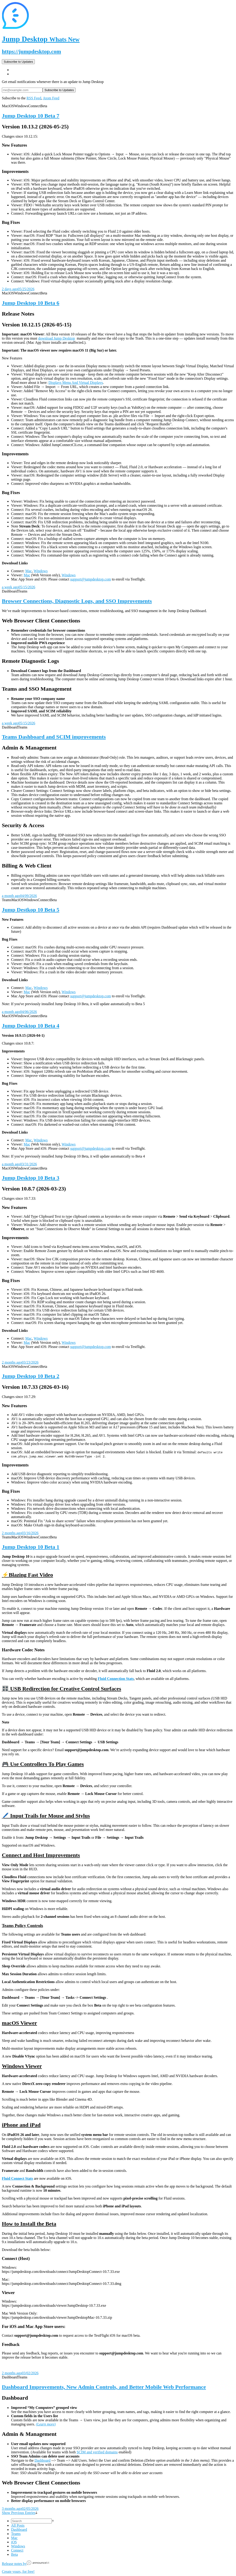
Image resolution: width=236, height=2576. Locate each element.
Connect (17, 2550)
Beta (14, 2554)
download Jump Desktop (56, 338)
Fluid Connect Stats (17, 2178)
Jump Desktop (41, 39)
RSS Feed (34, 98)
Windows (41, 571)
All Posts (17, 2525)
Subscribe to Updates (18, 61)
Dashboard (42, 2460)
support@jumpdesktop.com (90, 579)
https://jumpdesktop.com (31, 51)
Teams (16, 2534)
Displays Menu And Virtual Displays (75, 383)
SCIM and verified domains (97, 2452)
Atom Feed (51, 98)
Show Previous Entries (19, 2513)
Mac (28, 571)
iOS (14, 2542)
